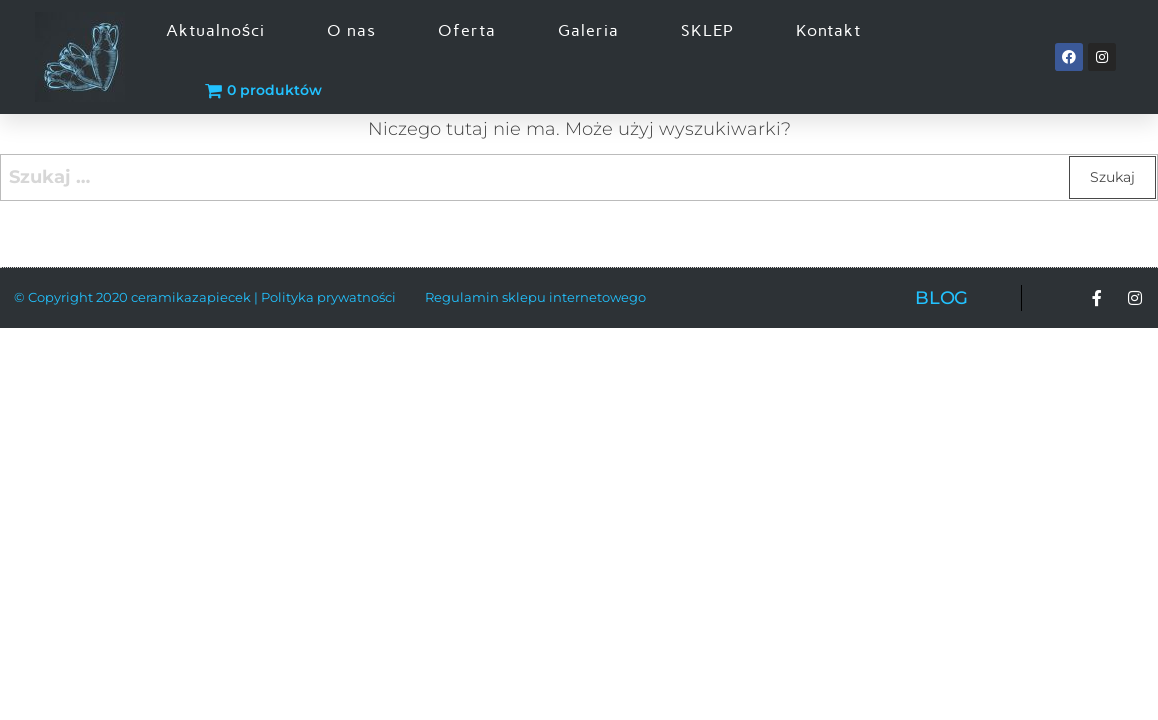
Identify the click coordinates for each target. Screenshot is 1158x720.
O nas (351, 30)
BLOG (941, 298)
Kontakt (828, 30)
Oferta (467, 30)
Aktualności (215, 30)
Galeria (588, 30)
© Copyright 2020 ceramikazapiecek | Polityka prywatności (205, 297)
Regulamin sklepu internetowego (535, 297)
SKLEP (707, 30)
